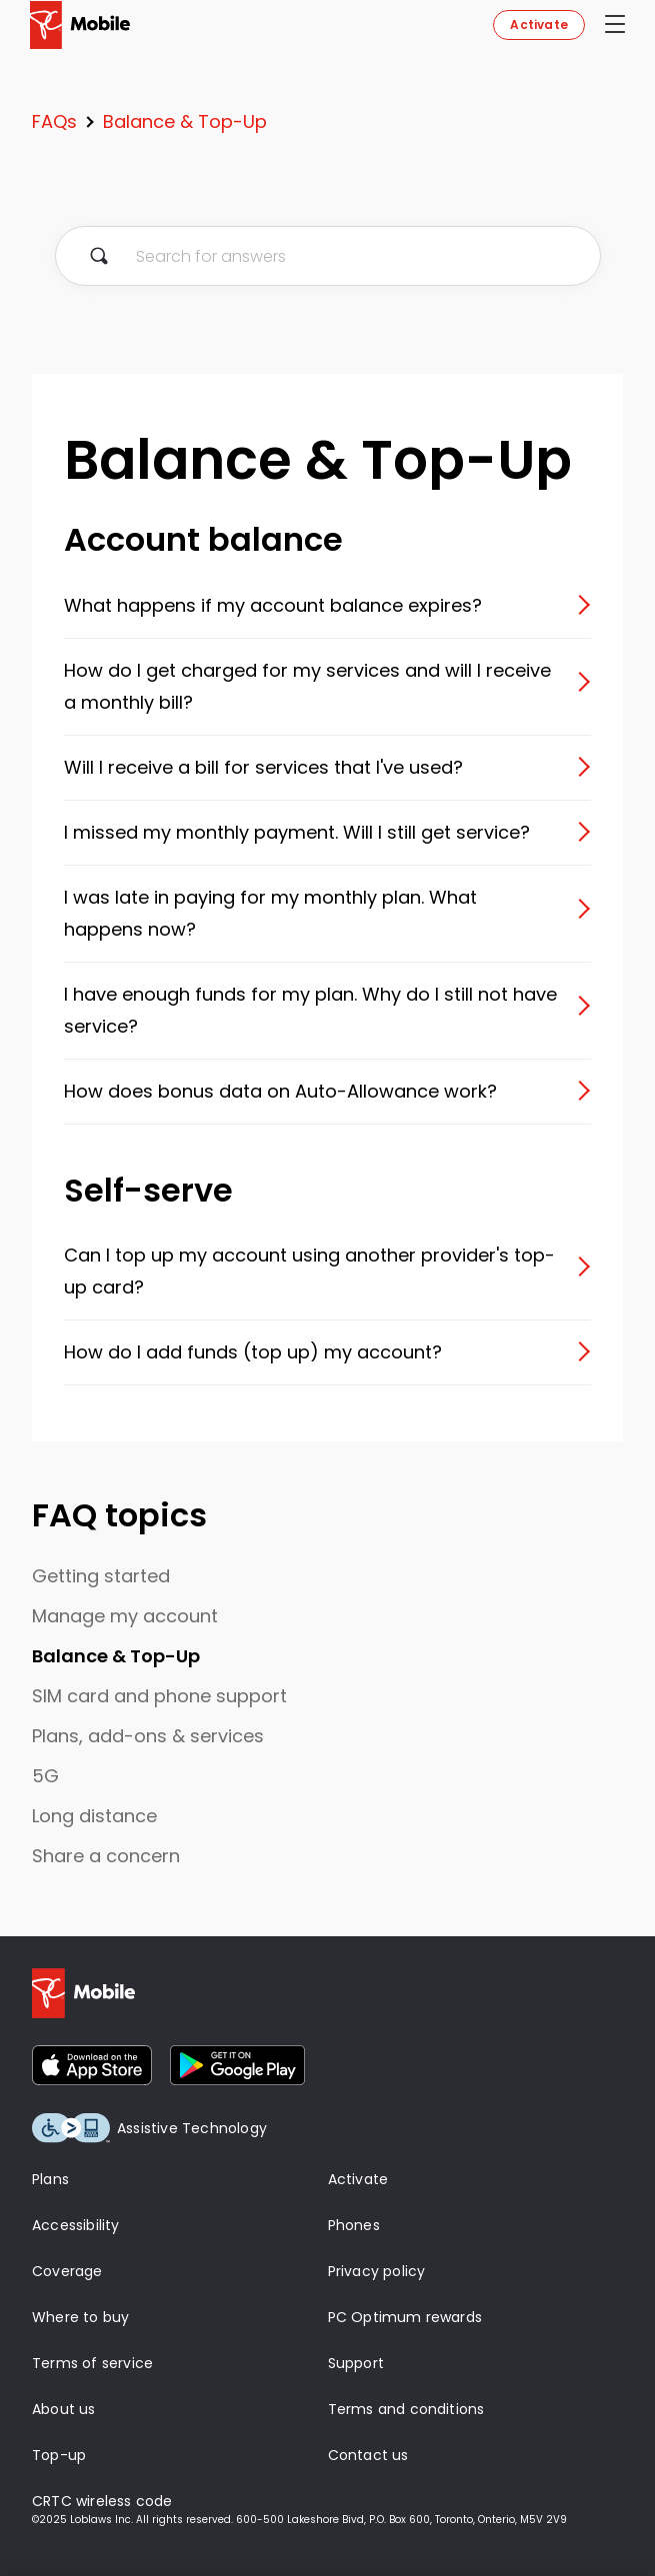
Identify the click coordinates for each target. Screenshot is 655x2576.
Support (356, 2363)
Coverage (67, 2271)
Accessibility (76, 2225)
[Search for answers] (328, 256)
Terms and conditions (406, 2409)
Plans (50, 2179)
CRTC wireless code (102, 2501)
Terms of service (92, 2363)
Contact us (368, 2455)
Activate (539, 24)
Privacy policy (377, 2271)
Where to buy (80, 2317)
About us (64, 2409)
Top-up (59, 2455)
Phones (354, 2225)
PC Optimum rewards (405, 2317)
